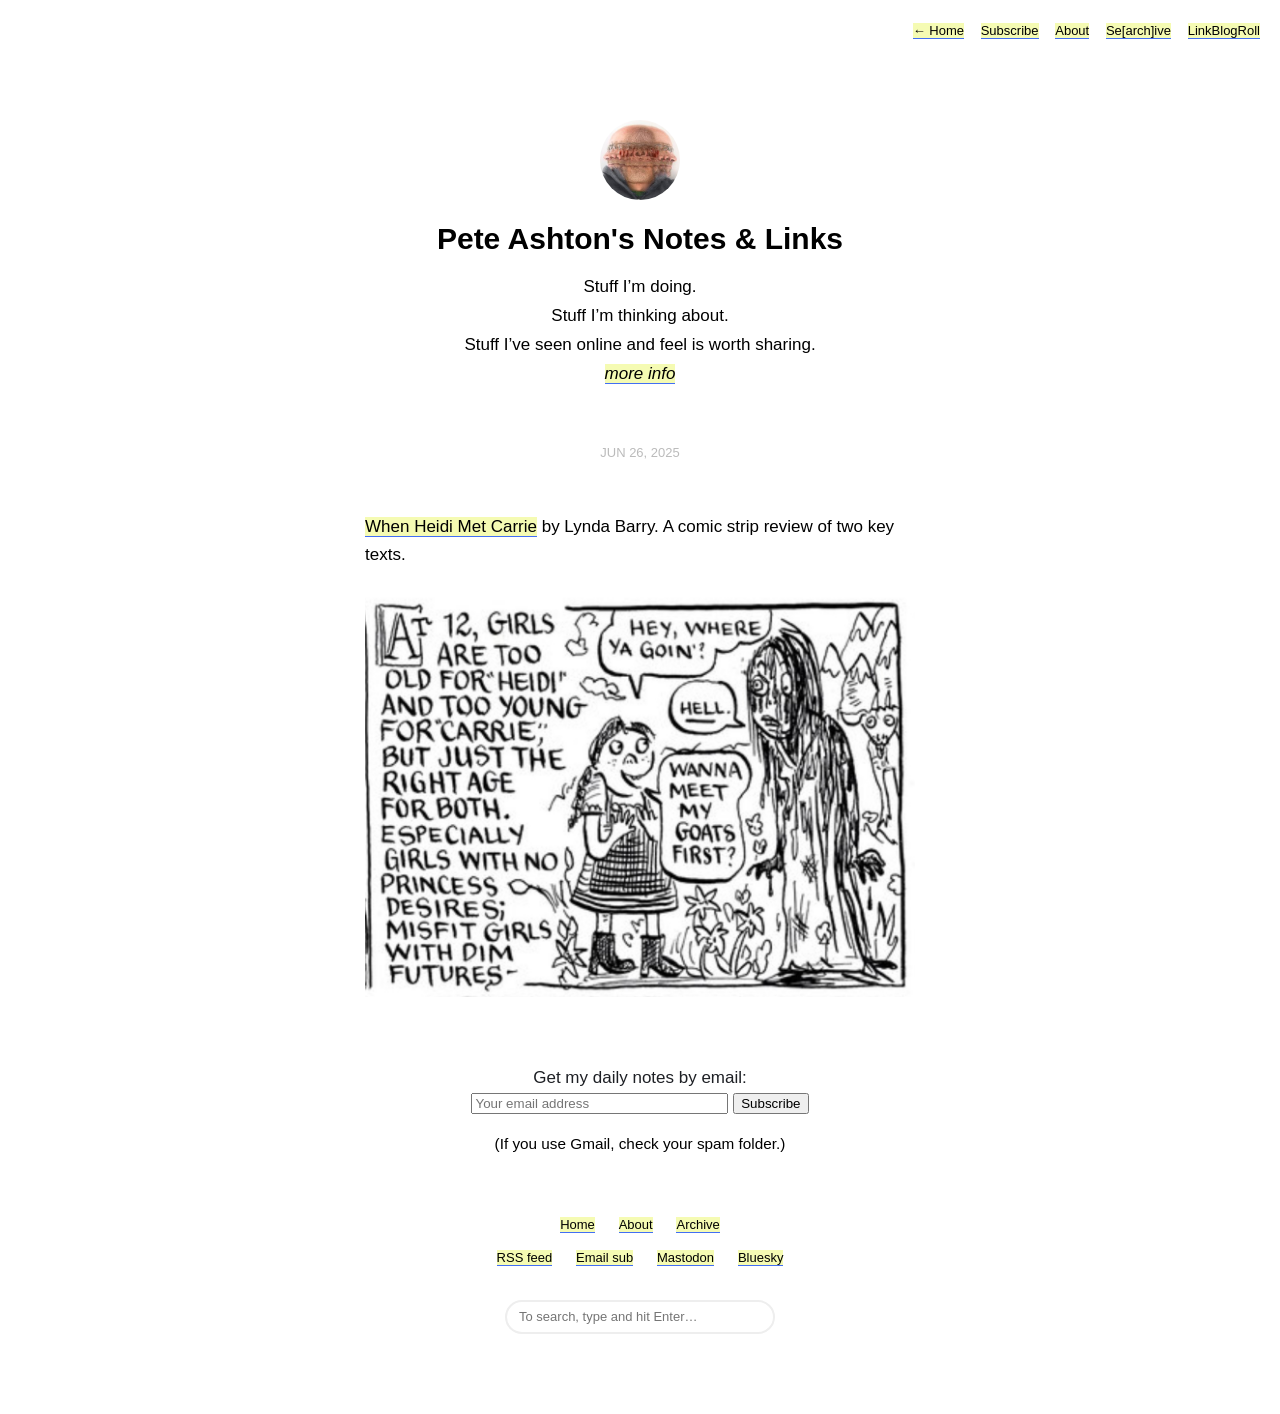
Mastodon (685, 1257)
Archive (697, 1224)
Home (938, 30)
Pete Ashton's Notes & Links (640, 238)
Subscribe (1010, 30)
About (1072, 30)
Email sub (604, 1257)
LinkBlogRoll (1224, 30)
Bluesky (761, 1257)
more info (640, 373)
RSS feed (525, 1257)
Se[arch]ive (1138, 30)
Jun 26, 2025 (640, 452)
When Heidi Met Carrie (451, 526)
